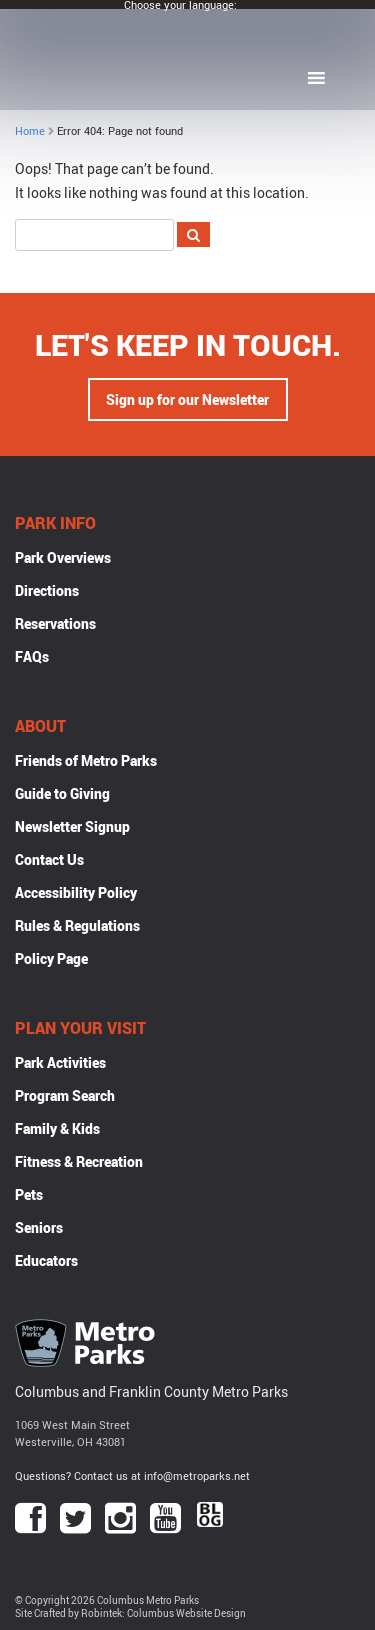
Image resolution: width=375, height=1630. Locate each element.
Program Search (65, 1095)
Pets (29, 1194)
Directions (47, 590)
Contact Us (49, 859)
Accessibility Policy (76, 892)
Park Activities (60, 1062)
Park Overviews (63, 557)
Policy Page (51, 958)
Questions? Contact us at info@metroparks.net (132, 1475)
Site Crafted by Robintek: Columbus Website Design (130, 1613)
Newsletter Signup (72, 826)
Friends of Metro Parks (86, 760)
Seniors (39, 1227)
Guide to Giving (62, 793)
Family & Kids (57, 1128)
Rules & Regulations (77, 925)
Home (30, 130)
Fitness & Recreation (79, 1161)
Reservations (55, 623)
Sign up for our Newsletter (187, 399)
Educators (46, 1260)
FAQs (32, 656)
